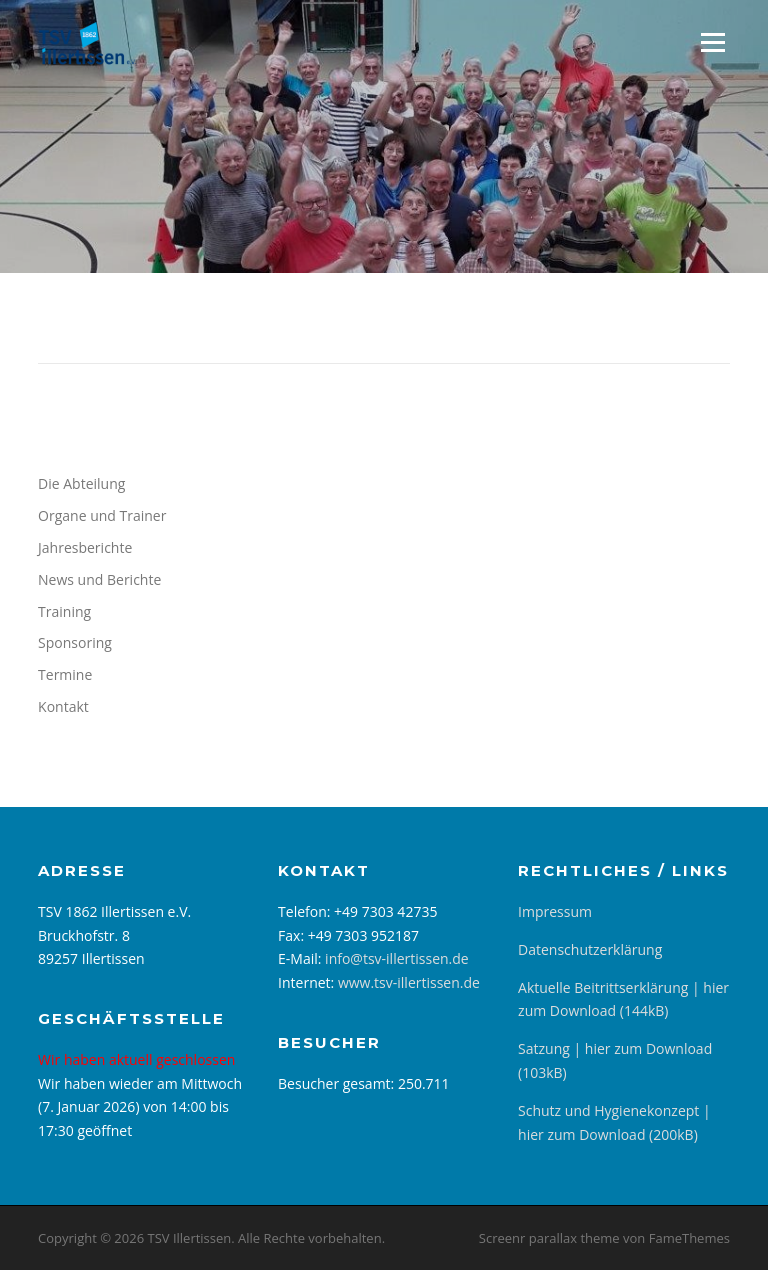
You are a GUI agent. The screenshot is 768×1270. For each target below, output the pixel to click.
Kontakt (63, 706)
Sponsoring (75, 642)
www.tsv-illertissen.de (409, 982)
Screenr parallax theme (549, 1238)
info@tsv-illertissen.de (397, 958)
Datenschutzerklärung (590, 949)
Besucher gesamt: (338, 1083)
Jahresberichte (85, 547)
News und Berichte (99, 579)
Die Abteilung (81, 483)
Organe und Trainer (102, 515)
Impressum (555, 911)
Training (64, 611)
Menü (712, 42)
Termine (65, 674)
